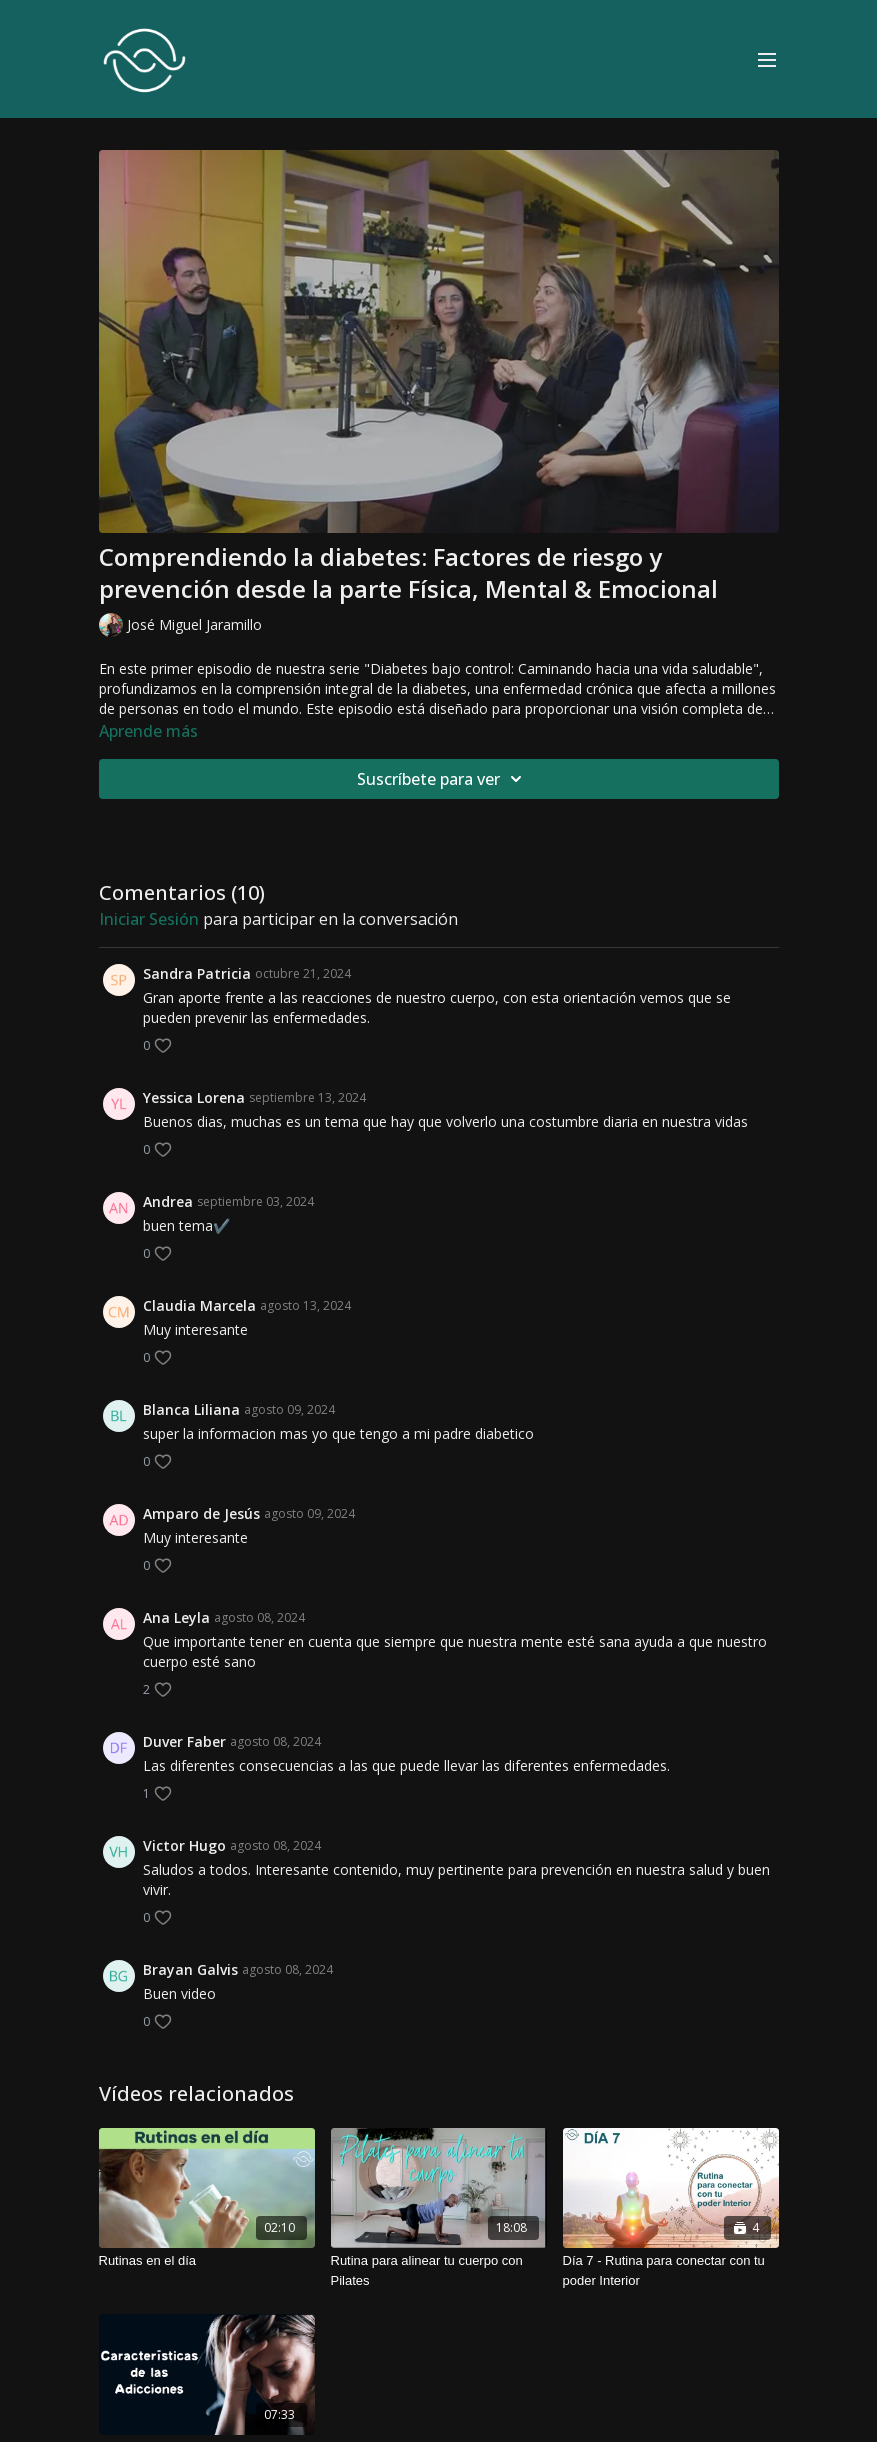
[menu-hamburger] (767, 59)
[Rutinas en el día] (207, 2261)
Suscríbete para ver (442, 779)
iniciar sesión (149, 919)
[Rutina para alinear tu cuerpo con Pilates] (439, 2270)
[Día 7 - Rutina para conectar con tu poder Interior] (671, 2270)
